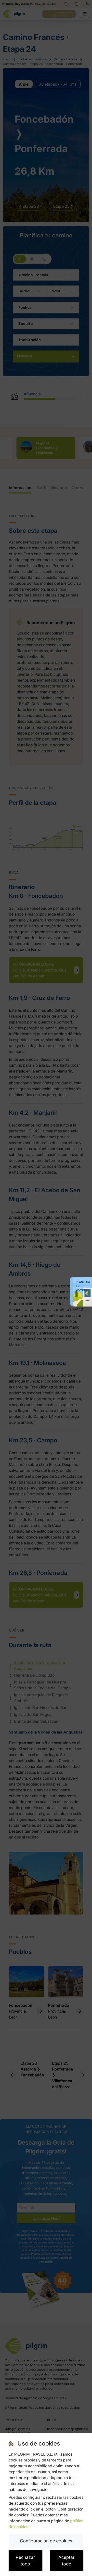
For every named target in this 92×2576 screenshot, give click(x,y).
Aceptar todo (66, 2560)
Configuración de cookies (46, 2540)
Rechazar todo (25, 2560)
